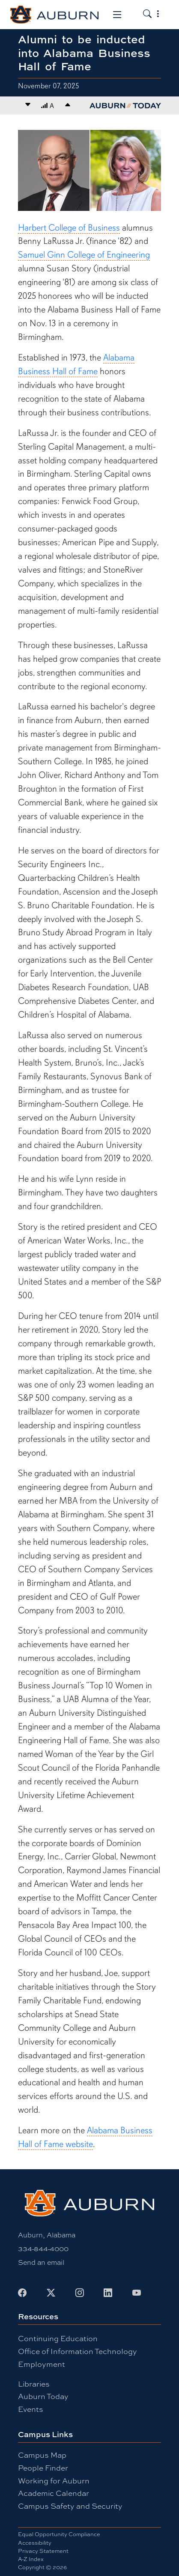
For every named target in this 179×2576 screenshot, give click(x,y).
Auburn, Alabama (46, 2235)
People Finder (43, 2468)
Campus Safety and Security (70, 2506)
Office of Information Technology (77, 2351)
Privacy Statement (43, 2551)
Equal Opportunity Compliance (59, 2534)
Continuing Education (58, 2338)
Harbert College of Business (69, 227)
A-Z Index (31, 2559)
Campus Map (42, 2455)
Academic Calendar (53, 2493)
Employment (41, 2364)
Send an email (41, 2262)
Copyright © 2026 (42, 2567)
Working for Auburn (54, 2481)
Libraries (34, 2384)
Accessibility (34, 2542)
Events (30, 2409)
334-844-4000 (43, 2248)
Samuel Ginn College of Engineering (84, 254)
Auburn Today (43, 2396)
